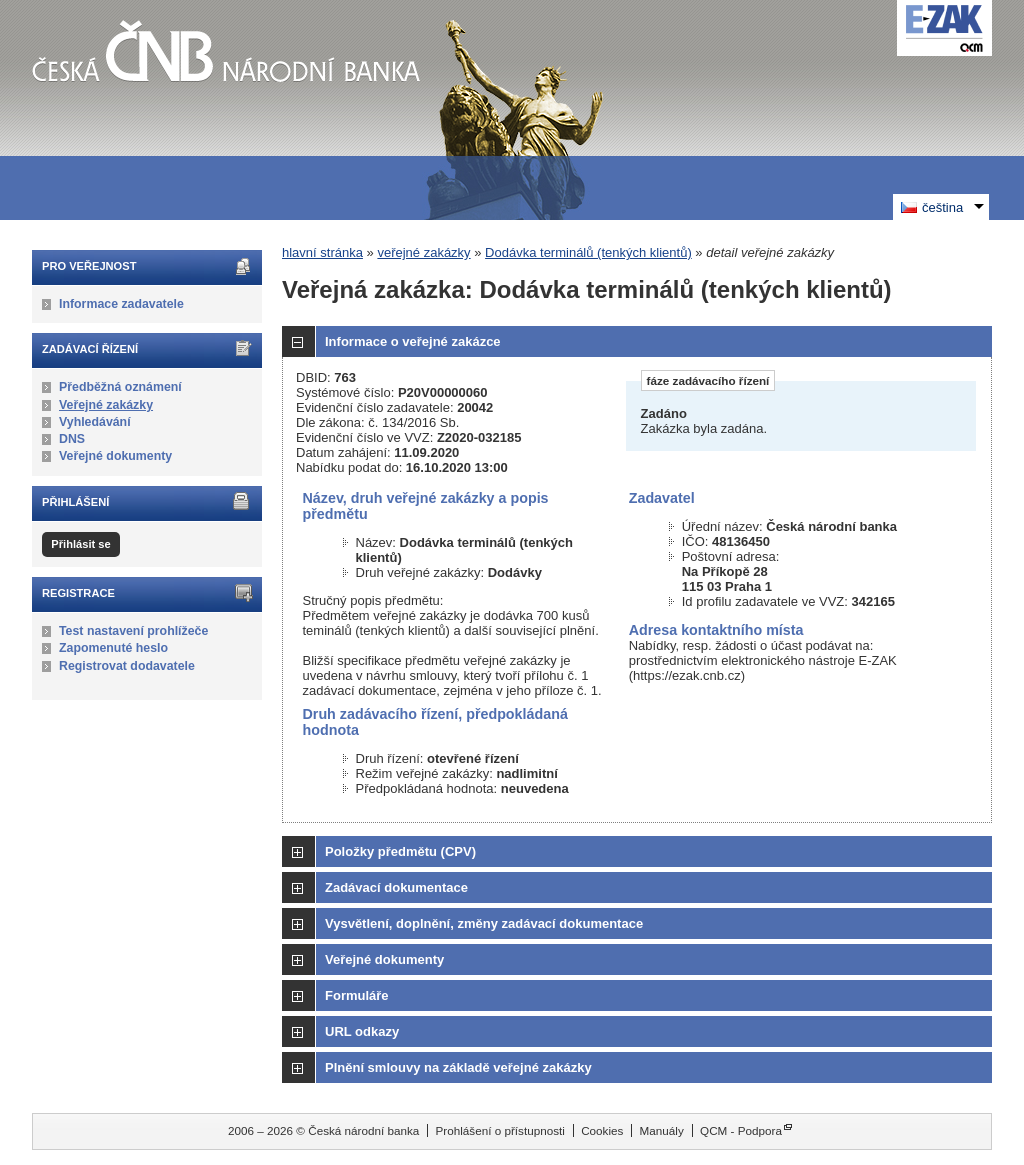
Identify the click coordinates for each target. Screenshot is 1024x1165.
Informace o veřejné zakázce (413, 341)
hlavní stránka (322, 252)
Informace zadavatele (121, 304)
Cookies (602, 1130)
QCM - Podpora (741, 1130)
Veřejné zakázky (106, 405)
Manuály (662, 1130)
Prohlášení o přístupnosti (500, 1130)
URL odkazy (362, 1031)
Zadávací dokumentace (396, 887)
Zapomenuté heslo (113, 648)
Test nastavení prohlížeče (133, 631)
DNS (72, 439)
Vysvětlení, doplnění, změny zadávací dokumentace (484, 923)
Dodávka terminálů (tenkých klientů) (588, 252)
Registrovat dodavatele (127, 666)
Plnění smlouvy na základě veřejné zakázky (458, 1067)
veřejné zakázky (423, 252)
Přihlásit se (80, 544)
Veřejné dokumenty (115, 456)
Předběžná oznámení (120, 387)
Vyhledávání (95, 422)
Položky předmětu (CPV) (400, 851)
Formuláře (357, 995)
